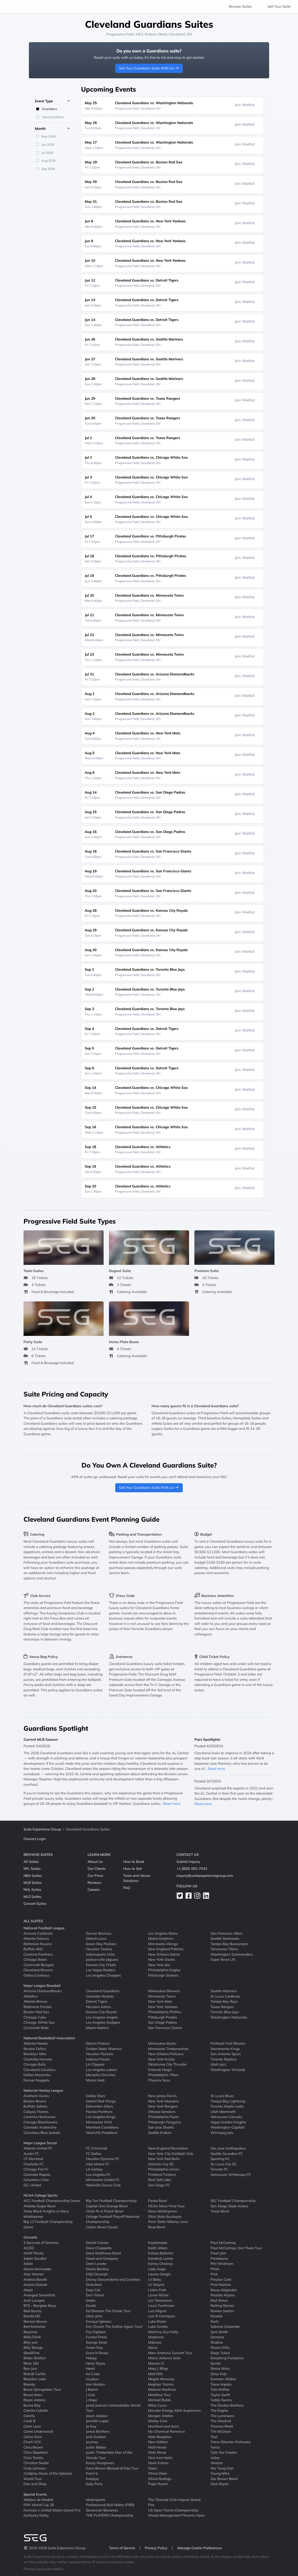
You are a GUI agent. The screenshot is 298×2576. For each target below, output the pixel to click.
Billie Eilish (32, 2337)
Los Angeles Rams (163, 1933)
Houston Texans (99, 1949)
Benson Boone (35, 2321)
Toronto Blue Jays (224, 2012)
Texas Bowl (219, 2211)
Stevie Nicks (220, 2368)
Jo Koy (91, 2426)
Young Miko (220, 2473)
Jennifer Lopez (97, 2421)
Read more (171, 1803)
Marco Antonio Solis (164, 2358)
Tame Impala (220, 2384)
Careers (94, 1889)
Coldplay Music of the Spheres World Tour (48, 2476)
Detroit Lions (96, 1938)
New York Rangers (163, 2106)
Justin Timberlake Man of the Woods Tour (109, 2455)
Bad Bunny (32, 2310)
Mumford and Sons (163, 2426)
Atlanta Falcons (36, 1938)
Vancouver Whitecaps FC (230, 2174)
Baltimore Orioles (37, 2006)
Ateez (28, 2289)
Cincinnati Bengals (39, 1964)
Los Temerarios (160, 2300)
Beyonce (30, 2331)
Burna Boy (32, 2405)
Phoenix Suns (159, 2080)
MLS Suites (32, 1896)
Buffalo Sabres (35, 2106)
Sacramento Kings (225, 2048)
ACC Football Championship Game (52, 2200)
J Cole (90, 2394)
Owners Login (35, 1839)
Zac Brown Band (223, 2478)
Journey (92, 2442)
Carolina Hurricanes (39, 2117)
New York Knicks (161, 2059)
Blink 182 (31, 2363)
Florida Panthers (99, 2111)
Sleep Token (220, 2352)
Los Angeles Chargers (103, 1975)
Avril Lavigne (34, 2300)
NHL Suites (32, 1889)
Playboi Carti (220, 2279)
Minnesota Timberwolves (168, 2048)
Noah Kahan (158, 2463)
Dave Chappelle (99, 2248)
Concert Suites (35, 1903)
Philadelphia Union (163, 2169)
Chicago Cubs (35, 2017)
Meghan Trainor (161, 2384)
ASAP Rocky (34, 2253)
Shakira (216, 2342)
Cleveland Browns (38, 1970)
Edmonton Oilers (99, 2106)
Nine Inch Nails (160, 2457)
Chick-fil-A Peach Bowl (104, 2211)
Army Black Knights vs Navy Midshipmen (46, 2214)
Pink (214, 2274)
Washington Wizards (227, 2069)
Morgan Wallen (160, 2415)
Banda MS (32, 2316)
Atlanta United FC (38, 2148)
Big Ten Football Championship (111, 2200)
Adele (28, 2263)
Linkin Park (157, 2289)
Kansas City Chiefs (101, 1964)
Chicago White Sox (39, 2022)
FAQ (126, 1887)
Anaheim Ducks (36, 2096)
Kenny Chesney (160, 2263)
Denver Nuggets (36, 2080)
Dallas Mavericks (37, 2075)
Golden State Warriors (104, 2048)
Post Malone (220, 2284)
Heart (90, 2368)
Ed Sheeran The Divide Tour (108, 2310)
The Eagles (219, 2410)
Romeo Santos (222, 2310)
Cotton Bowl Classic (102, 2227)
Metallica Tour (159, 2394)
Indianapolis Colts (100, 1954)
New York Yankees (163, 2006)
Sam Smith (219, 2331)
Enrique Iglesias (98, 2321)
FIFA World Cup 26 (39, 2505)
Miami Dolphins (160, 1938)
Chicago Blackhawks (40, 2122)
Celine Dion (33, 2436)
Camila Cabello (36, 2410)
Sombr (215, 2363)
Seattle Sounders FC (226, 2153)
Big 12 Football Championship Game (48, 2224)
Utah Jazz (218, 2064)
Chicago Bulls (35, 2064)
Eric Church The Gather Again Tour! (114, 2326)
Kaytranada (157, 2242)
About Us (95, 1861)
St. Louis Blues (222, 2096)
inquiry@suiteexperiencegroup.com (204, 1875)
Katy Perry (94, 2484)
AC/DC (29, 2248)
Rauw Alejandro (223, 2289)
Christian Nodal (36, 2463)
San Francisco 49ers (226, 1933)
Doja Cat (93, 2289)
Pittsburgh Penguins (164, 2122)
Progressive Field (120, 34)
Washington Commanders (231, 1954)
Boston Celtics (35, 2048)
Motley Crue (157, 2421)
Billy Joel (30, 2342)
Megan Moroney (161, 2379)
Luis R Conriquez (161, 2316)
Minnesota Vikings (163, 1943)
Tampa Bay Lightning (227, 2101)
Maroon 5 (156, 2363)
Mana (152, 2347)
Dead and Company (102, 2258)
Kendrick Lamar (160, 2258)
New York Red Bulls (163, 2158)
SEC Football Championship (233, 2200)
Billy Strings (33, 2347)
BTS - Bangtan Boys (40, 2305)
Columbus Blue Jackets (42, 2132)
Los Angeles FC (98, 2174)
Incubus (92, 2379)
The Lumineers (222, 2415)
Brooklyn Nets (35, 2054)
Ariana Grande (35, 2284)
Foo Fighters (96, 2331)
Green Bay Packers (101, 1943)
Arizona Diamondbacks (42, 1991)
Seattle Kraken (160, 2132)
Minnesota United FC (103, 2179)
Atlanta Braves (35, 2001)
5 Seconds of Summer (41, 2242)
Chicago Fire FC (36, 2169)
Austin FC (31, 2153)
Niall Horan (157, 2447)
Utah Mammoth (223, 2111)
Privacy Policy (156, 2548)
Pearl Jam (218, 2253)
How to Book (133, 1861)
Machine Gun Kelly (163, 2331)
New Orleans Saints (164, 1954)
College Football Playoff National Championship (112, 2219)
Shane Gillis (220, 2347)
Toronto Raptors (223, 2059)
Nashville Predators (101, 2132)
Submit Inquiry (188, 1861)
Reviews (94, 1882)
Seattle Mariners (223, 1991)
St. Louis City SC (223, 2164)
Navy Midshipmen (162, 2211)
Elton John (94, 2316)
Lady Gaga (157, 2268)
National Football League (44, 1928)
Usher (215, 2457)
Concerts (30, 2237)
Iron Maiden (95, 2384)
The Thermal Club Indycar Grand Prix (174, 2502)
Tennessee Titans (224, 1949)
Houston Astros (98, 2006)
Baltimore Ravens (38, 1943)
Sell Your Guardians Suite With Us (149, 68)
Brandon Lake (35, 2379)
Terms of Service (122, 2548)
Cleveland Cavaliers (39, 2069)
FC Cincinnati (96, 2148)
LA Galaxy (94, 2169)
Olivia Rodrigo (159, 2478)
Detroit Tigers (97, 2001)
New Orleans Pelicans (165, 2054)
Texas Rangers (222, 2006)
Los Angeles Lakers (101, 2069)
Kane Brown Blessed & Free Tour (112, 2468)
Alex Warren (34, 2274)
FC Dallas (93, 2153)
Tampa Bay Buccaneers (229, 1943)
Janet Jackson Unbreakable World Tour (113, 2408)
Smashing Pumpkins (227, 2358)
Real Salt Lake (159, 2179)
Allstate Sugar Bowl (40, 2206)
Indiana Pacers (98, 2059)
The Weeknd (220, 2421)
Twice (215, 2447)
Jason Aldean (97, 2415)
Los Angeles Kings (100, 2117)
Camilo (29, 2415)
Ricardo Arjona (222, 2295)
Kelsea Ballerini (160, 2253)
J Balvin (92, 2389)
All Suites (31, 1861)
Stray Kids (218, 2373)
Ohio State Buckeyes (164, 2216)
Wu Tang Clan (222, 2468)
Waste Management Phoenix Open (176, 2515)
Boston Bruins (35, 2101)
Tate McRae (219, 2389)
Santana (217, 2337)
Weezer (216, 2463)
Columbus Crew (36, 2179)
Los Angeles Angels (102, 2017)
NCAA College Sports (41, 2195)
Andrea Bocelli (35, 2279)
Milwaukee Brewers (164, 1991)
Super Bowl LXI (222, 1959)
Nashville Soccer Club (103, 2185)
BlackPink (32, 2352)
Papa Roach (158, 2484)
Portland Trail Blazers (227, 2043)
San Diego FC (159, 2185)
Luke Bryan (157, 2321)
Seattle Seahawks (224, 1938)
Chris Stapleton (36, 2452)
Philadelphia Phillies (164, 2012)
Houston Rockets (99, 2054)
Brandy (29, 2384)
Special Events (35, 2494)
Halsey (91, 2358)
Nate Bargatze (159, 2436)
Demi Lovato (96, 2263)
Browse (240, 6)
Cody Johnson (35, 2468)
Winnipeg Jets (221, 2132)
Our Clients (96, 1868)
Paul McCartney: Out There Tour (236, 2248)
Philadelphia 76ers (163, 2075)
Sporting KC (220, 2158)
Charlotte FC (34, 2164)
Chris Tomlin (34, 2457)
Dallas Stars (95, 2096)
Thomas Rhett (221, 2426)
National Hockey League (43, 2090)
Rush (214, 2321)
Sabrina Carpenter (225, 2326)
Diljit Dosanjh (97, 2274)
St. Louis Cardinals (225, 1996)
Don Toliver (95, 2295)
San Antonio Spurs (225, 2054)
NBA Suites (33, 1875)
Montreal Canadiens (102, 2127)
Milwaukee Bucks (162, 2043)
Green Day (94, 2347)
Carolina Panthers (38, 1954)
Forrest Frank (96, 2337)
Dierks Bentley (97, 2268)
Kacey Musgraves (100, 2463)
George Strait (96, 2342)
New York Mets (160, 2001)
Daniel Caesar (97, 2242)
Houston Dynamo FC (102, 2158)
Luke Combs (158, 2326)
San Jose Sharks (161, 2127)
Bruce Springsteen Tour (42, 2389)
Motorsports (95, 2499)
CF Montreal (33, 2158)
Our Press (95, 1875)
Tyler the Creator (223, 2452)
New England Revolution (168, 2148)
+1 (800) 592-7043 (191, 1868)
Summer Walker (223, 2379)
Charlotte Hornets (38, 2059)
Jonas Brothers (97, 2431)
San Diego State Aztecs (229, 2206)
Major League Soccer (40, 2143)
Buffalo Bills (33, 1949)
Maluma (154, 2342)
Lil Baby (154, 2279)
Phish (215, 2268)
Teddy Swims (221, 2400)
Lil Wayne (156, 2284)
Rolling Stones (222, 2305)
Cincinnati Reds (36, 2027)
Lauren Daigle (159, 2274)
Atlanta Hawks (36, 2043)
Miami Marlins (97, 2027)
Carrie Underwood (38, 2431)
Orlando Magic (160, 2069)
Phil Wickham (221, 2263)
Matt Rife (155, 2373)
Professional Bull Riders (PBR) (110, 2505)
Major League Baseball (42, 1985)
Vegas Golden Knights (228, 2122)
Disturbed (94, 2284)
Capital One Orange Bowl (107, 2206)
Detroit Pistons (98, 2043)
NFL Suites (32, 1868)
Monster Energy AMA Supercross (174, 2410)
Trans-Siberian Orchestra (230, 2442)
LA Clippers (95, 2064)
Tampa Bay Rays (224, 2001)
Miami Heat (95, 2080)
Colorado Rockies (100, 1996)
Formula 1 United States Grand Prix (52, 2510)
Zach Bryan (219, 2484)
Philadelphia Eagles (164, 1970)
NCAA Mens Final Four (166, 2206)
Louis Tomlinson (161, 2305)
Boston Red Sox (36, 2012)
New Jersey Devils (162, 2096)
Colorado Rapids (37, 2174)
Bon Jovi (30, 2368)
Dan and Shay (35, 2484)
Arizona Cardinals (38, 1933)
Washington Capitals (227, 2127)
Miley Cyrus (157, 2405)
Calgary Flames (36, 2111)
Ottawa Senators (162, 2111)
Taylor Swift (220, 2394)
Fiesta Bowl (157, 2200)
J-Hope (91, 2400)
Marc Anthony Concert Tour (170, 2352)
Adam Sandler (35, 2258)
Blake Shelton (35, 2358)
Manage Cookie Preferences (199, 2548)
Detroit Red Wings (101, 2101)
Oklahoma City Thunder (167, 2064)
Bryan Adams (34, 2400)
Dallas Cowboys (37, 1975)
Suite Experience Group (42, 1829)
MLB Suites (32, 1882)
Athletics (30, 1996)
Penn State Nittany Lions (168, 2221)
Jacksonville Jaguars (102, 1959)
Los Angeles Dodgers (103, 2022)
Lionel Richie (158, 2295)
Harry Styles (95, 2363)
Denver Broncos (98, 1933)
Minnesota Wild (99, 2122)
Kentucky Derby (36, 2515)
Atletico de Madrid (38, 2499)
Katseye (92, 2478)
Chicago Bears (35, 1959)
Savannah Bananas (102, 2510)
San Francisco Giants (165, 2027)
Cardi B (29, 2421)
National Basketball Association (49, 2038)
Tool (213, 2436)
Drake (90, 2300)
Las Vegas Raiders (100, 1970)
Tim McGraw (220, 2431)
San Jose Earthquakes (228, 2148)
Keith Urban (157, 2248)
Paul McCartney (223, 2242)
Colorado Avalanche (40, 2127)
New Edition (158, 2442)
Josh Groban (96, 2436)
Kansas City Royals (101, 2012)
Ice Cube (93, 2373)
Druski (91, 2305)
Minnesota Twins (162, 1996)
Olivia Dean (157, 2473)
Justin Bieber (96, 2447)
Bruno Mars (33, 2394)
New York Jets (159, 1964)
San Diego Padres (162, 2022)
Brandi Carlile (34, 2373)
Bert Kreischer (35, 2326)
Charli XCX (32, 2442)
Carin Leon (32, 2426)
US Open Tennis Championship (173, 2510)
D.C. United (32, 2185)
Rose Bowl (156, 2227)
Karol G (92, 2473)
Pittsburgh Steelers (163, 1975)
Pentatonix (219, 2258)
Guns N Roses (97, 2352)
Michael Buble (159, 2400)
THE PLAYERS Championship (109, 2515)
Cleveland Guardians (103, 1991)
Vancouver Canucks (226, 2117)
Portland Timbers (162, 2174)
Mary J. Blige (158, 2368)
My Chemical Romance (166, 2431)
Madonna (156, 2337)
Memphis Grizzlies (100, 2075)
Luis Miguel (157, 2310)
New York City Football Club (170, 2153)
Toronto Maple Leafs (227, 2106)
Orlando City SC (161, 2164)
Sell (279, 6)
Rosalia (216, 2316)
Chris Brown (33, 2447)
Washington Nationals (228, 2017)
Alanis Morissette (37, 2268)
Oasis (152, 2468)
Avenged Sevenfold (39, 2295)
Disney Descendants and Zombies (113, 2279)
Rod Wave (218, 2300)
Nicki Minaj (157, 2452)
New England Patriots (165, 1949)
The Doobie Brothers (227, 2405)
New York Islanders (163, 2101)
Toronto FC (219, 2169)
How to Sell (132, 1868)
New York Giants (161, 1959)
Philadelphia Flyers (163, 2117)
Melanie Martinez (162, 2389)
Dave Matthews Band (103, 2253)
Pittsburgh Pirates (162, 2017)
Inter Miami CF (97, 2164)
